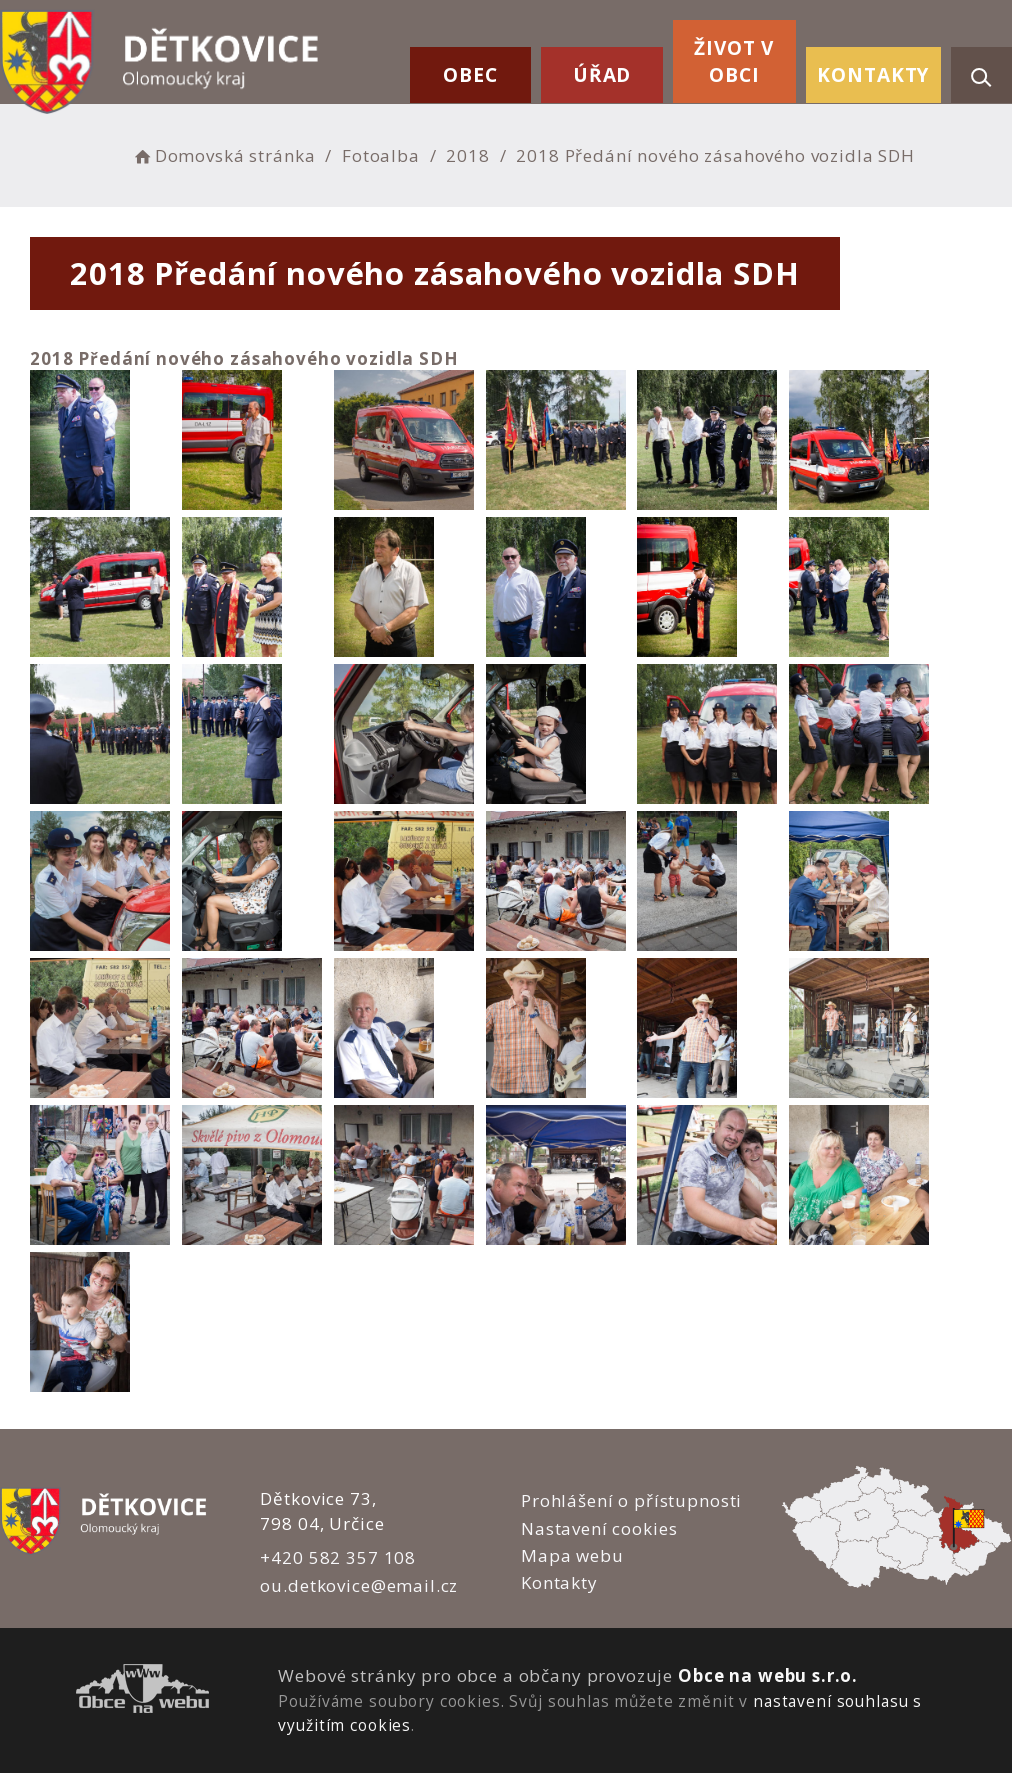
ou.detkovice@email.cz (359, 1585)
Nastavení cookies (599, 1528)
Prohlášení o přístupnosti (631, 1500)
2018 (467, 155)
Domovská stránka (223, 155)
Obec (470, 75)
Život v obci (734, 61)
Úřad (602, 75)
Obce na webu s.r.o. (768, 1675)
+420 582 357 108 (338, 1557)
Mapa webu (572, 1555)
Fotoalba (381, 155)
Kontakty (873, 75)
